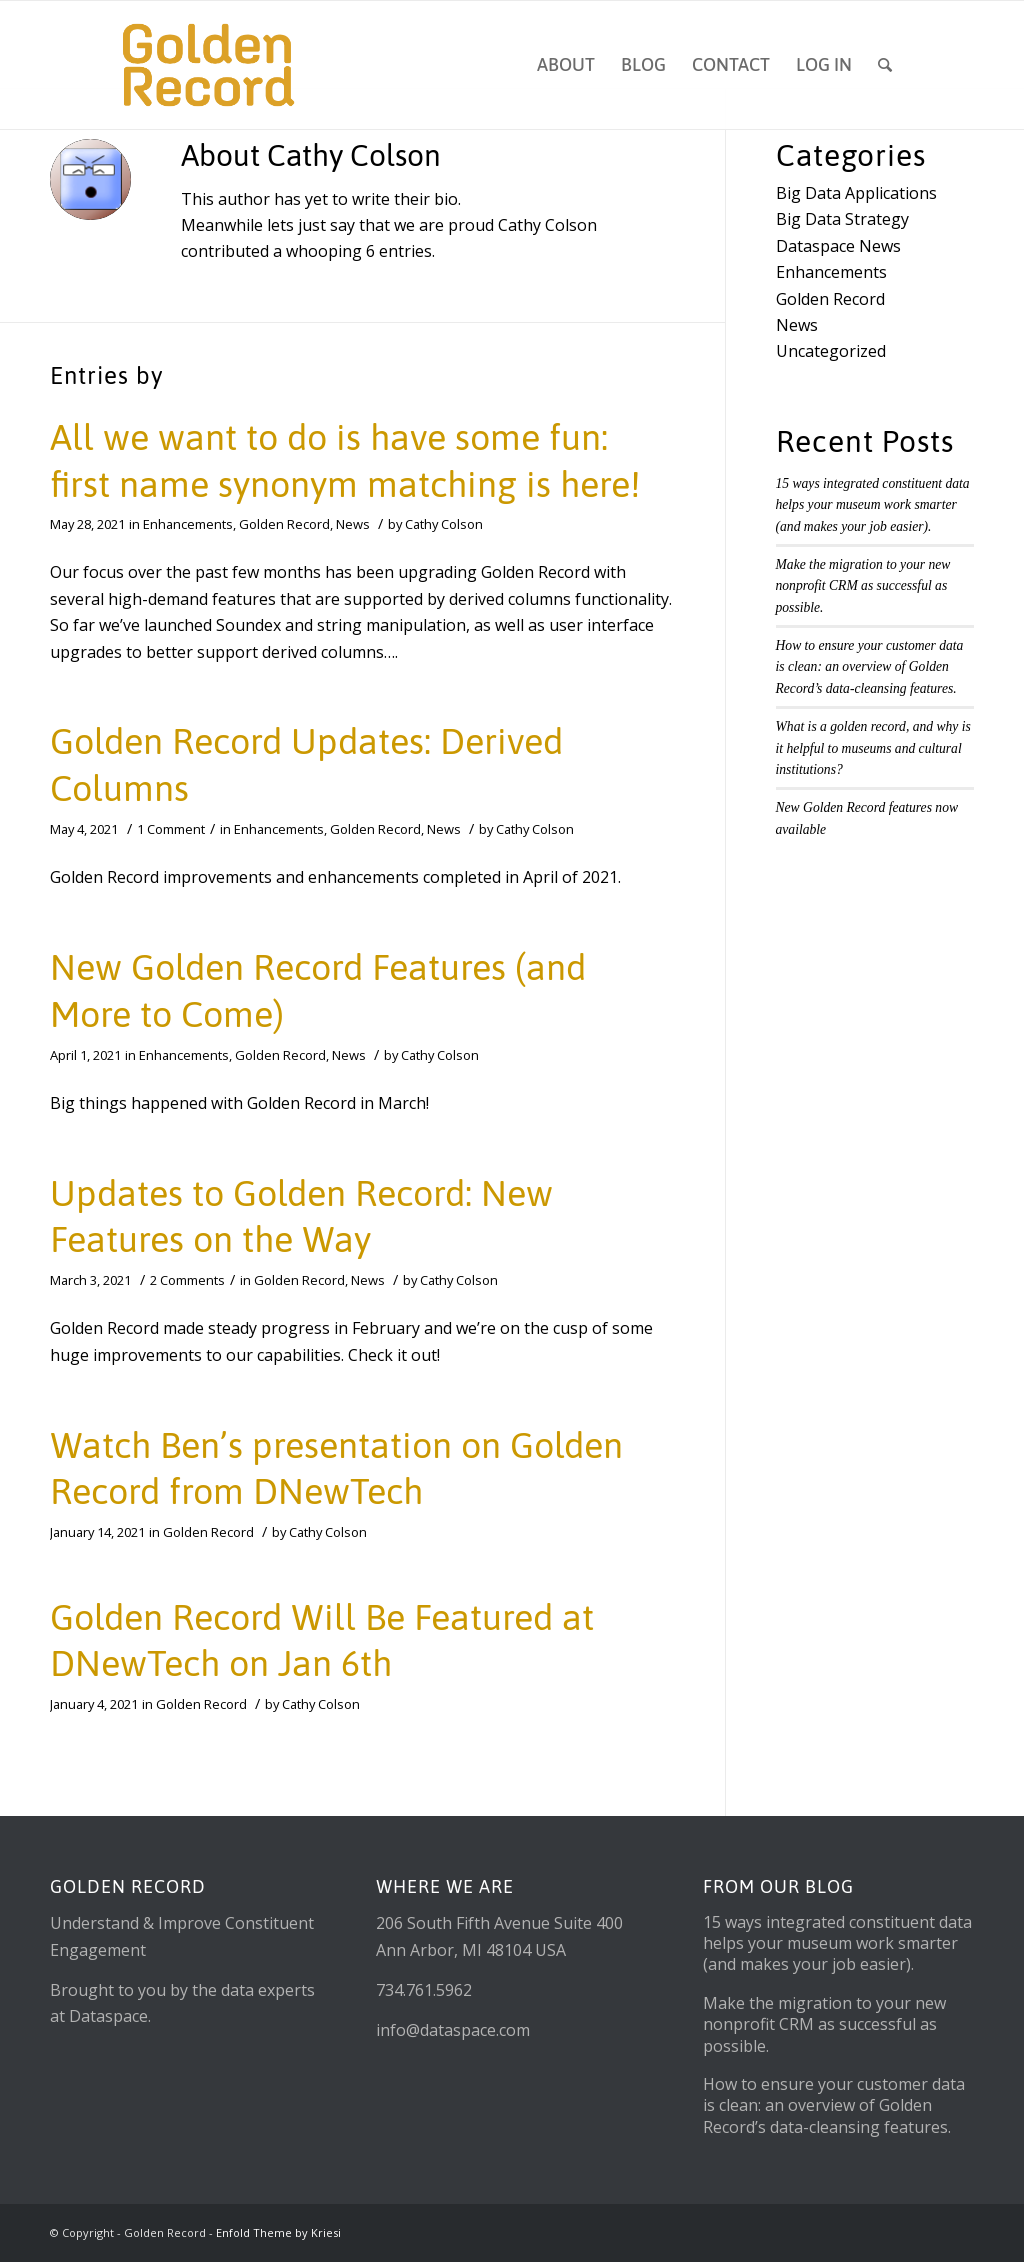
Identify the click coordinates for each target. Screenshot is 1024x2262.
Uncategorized (831, 351)
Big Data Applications (856, 193)
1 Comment (171, 829)
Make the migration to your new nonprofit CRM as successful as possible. (863, 586)
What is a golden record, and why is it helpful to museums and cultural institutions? (873, 748)
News (353, 524)
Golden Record (284, 524)
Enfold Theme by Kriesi (278, 2232)
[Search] (885, 65)
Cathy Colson (444, 524)
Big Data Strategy (842, 219)
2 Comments (187, 1280)
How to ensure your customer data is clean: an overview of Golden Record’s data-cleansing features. (870, 667)
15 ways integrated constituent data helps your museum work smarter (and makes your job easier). (873, 505)
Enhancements (188, 524)
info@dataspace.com (453, 2030)
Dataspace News (838, 246)
